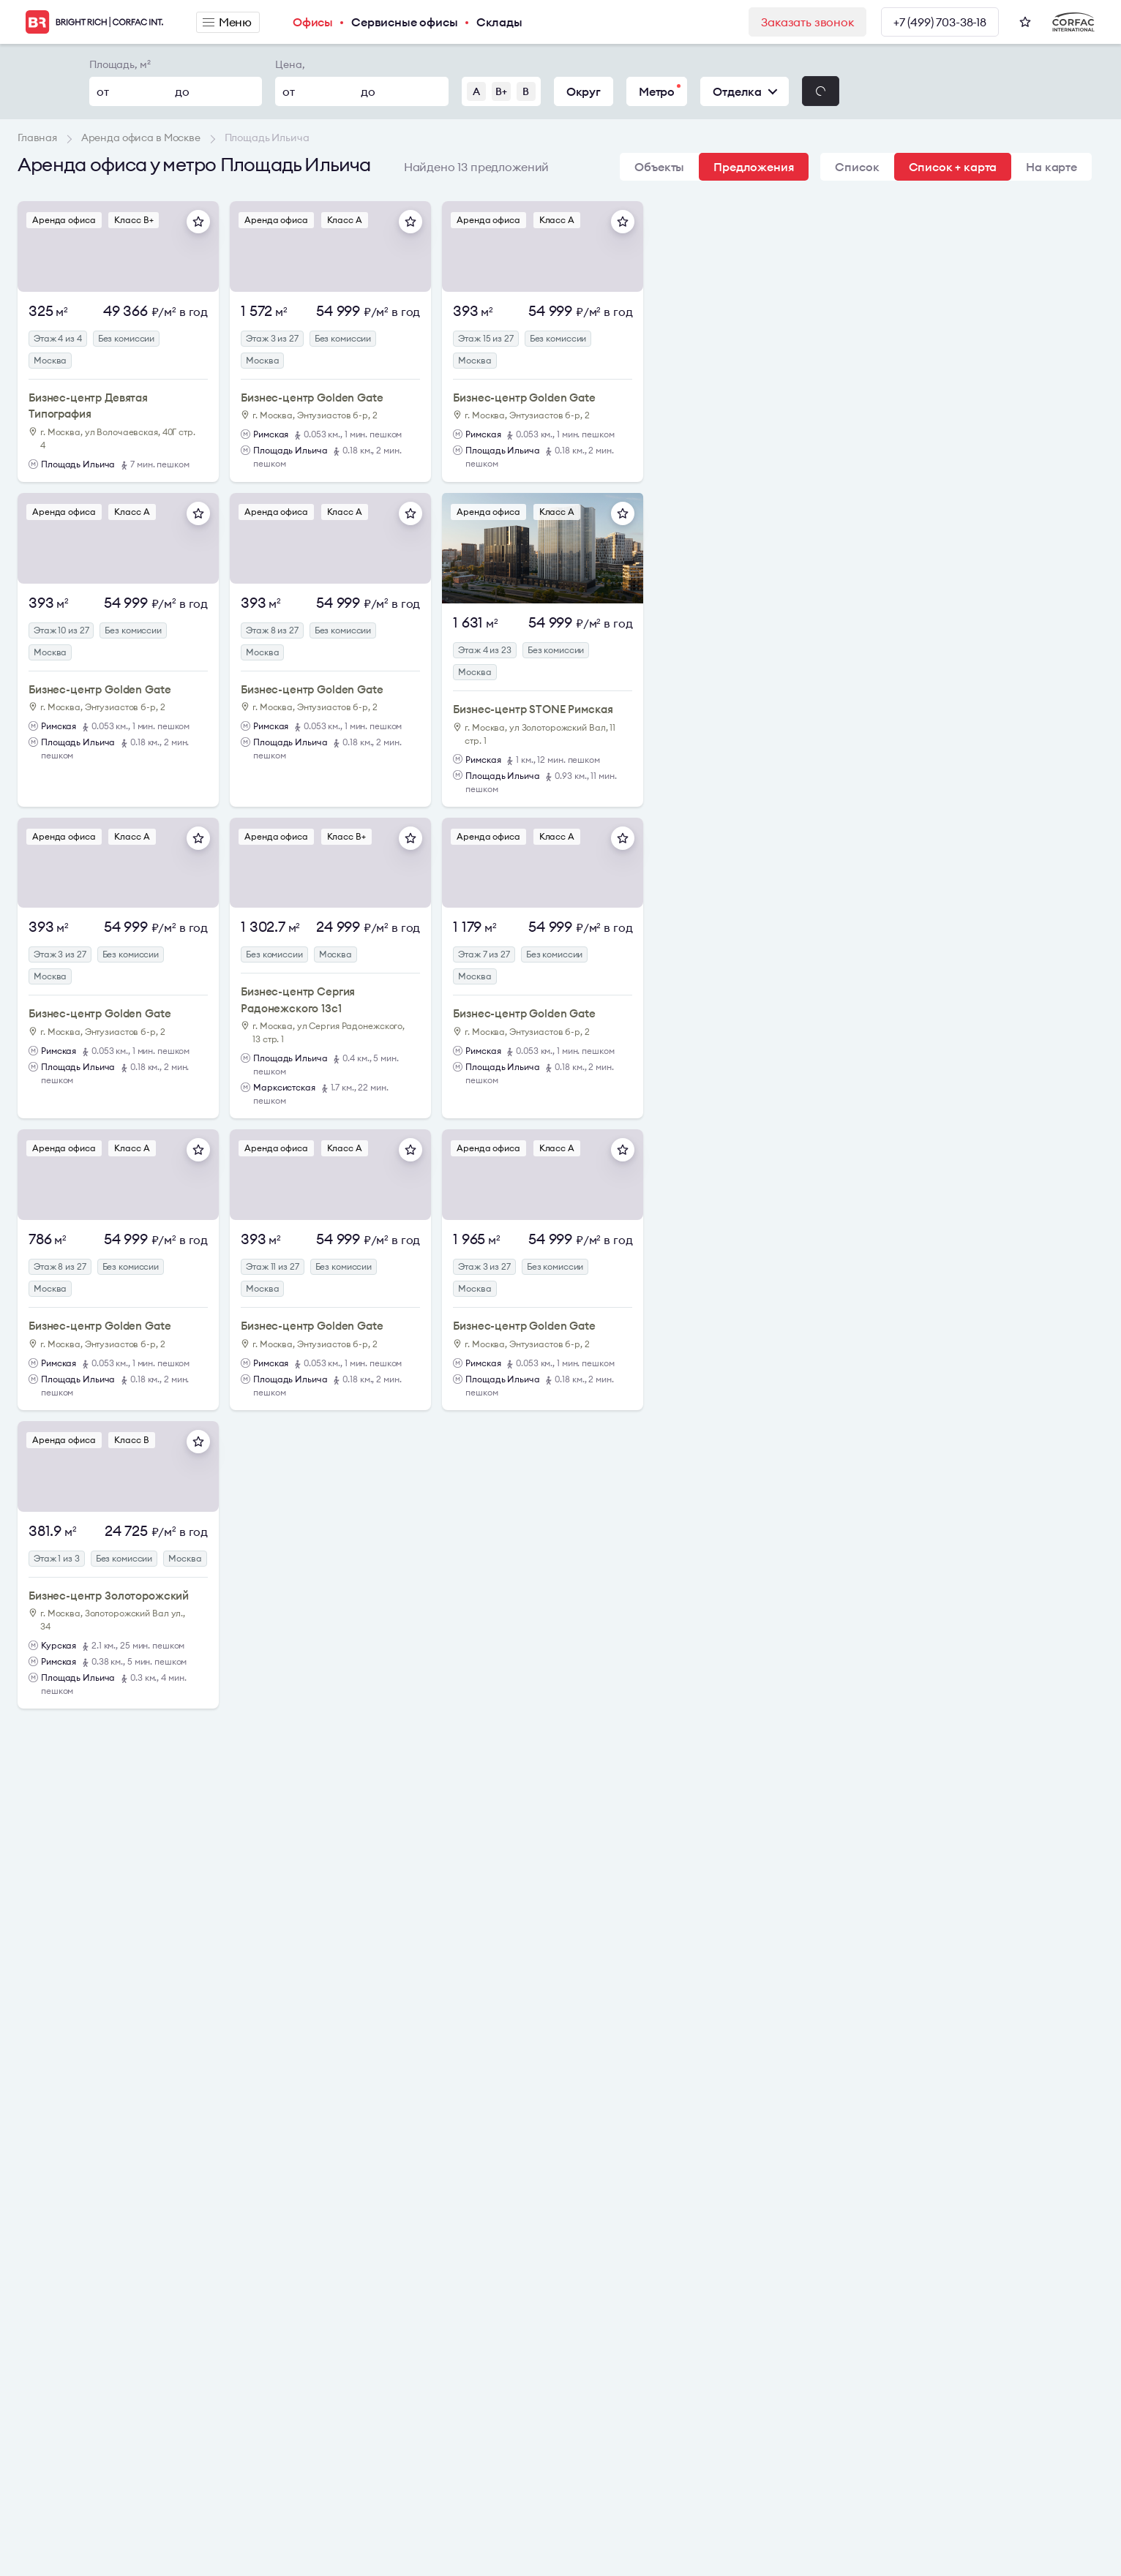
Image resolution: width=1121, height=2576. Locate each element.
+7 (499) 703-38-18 (939, 22)
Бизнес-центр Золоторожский (109, 1596)
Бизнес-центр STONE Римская (532, 709)
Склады (499, 22)
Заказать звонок (807, 22)
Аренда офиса (64, 219)
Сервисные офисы (404, 22)
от (103, 91)
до (182, 91)
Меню (227, 22)
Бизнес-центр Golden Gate (312, 397)
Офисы (313, 22)
